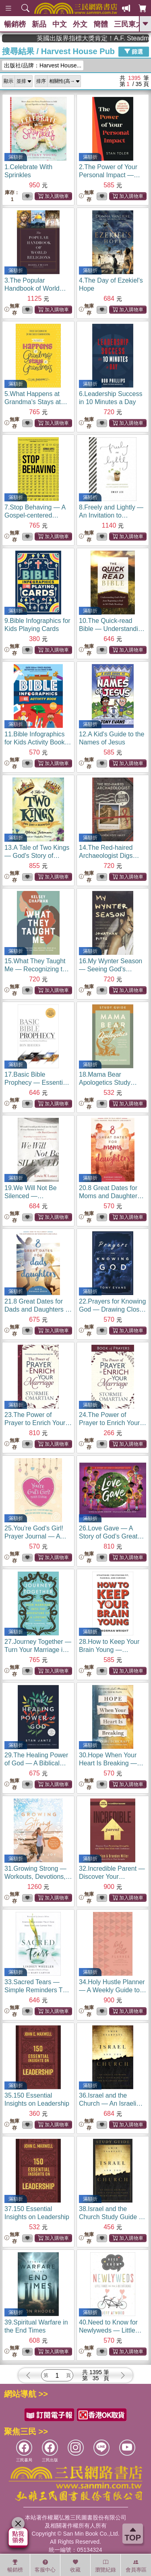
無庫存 (86, 196)
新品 (39, 24)
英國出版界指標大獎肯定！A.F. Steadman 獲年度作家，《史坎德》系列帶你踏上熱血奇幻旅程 (111, 38)
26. (112, 1536)
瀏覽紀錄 (105, 2566)
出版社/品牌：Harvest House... (42, 65)
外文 (80, 24)
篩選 (133, 51)
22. (112, 1309)
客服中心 (45, 2566)
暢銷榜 (15, 24)
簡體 (100, 24)
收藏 (75, 2566)
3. (35, 288)
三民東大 (128, 24)
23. (38, 1422)
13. (36, 855)
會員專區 (136, 2566)
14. (109, 855)
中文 (59, 24)
